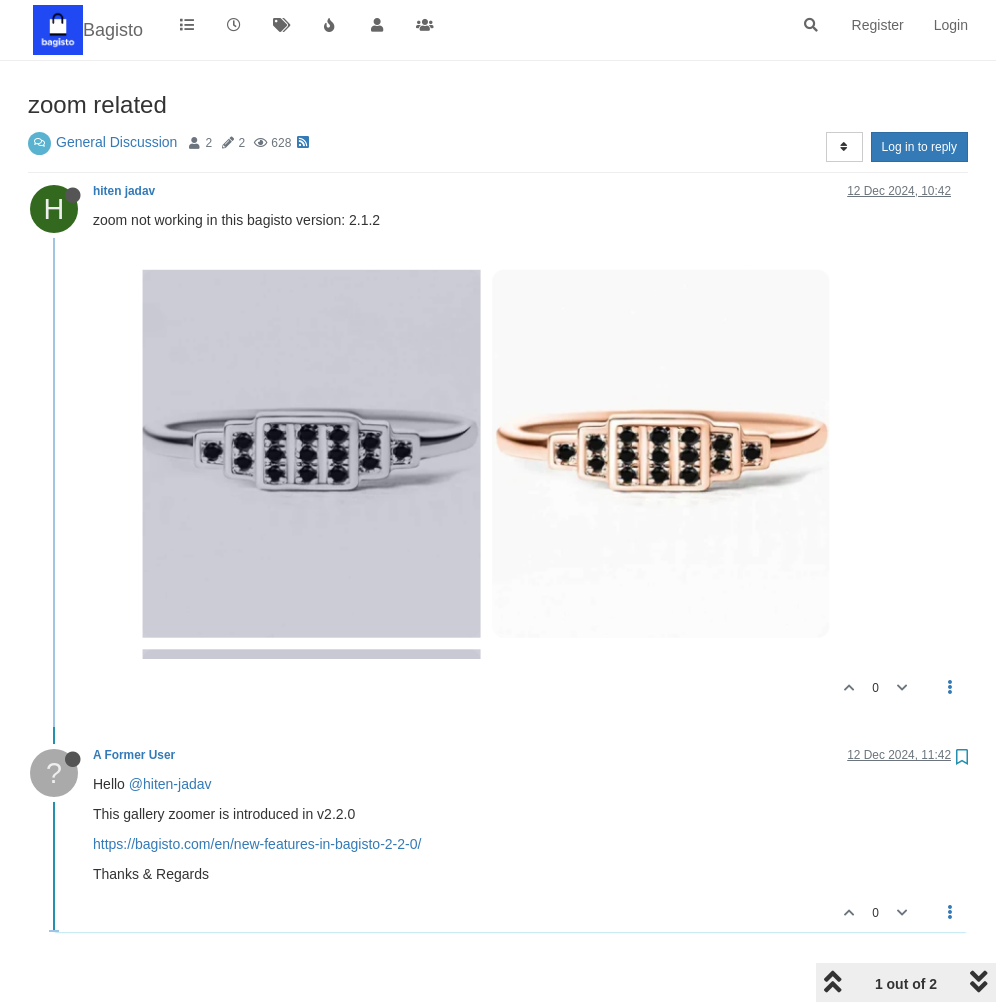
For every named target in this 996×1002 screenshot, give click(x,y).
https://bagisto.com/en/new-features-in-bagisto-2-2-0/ (257, 844)
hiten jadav (124, 191)
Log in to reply (919, 147)
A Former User (134, 755)
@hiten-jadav (170, 784)
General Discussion (116, 142)
